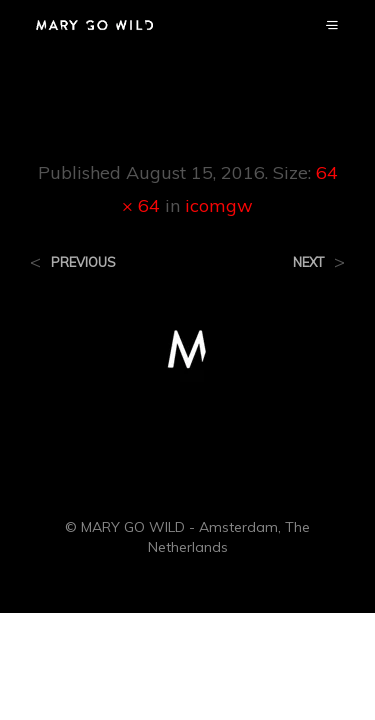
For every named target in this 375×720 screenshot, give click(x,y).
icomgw (219, 205)
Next (308, 262)
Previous (83, 262)
